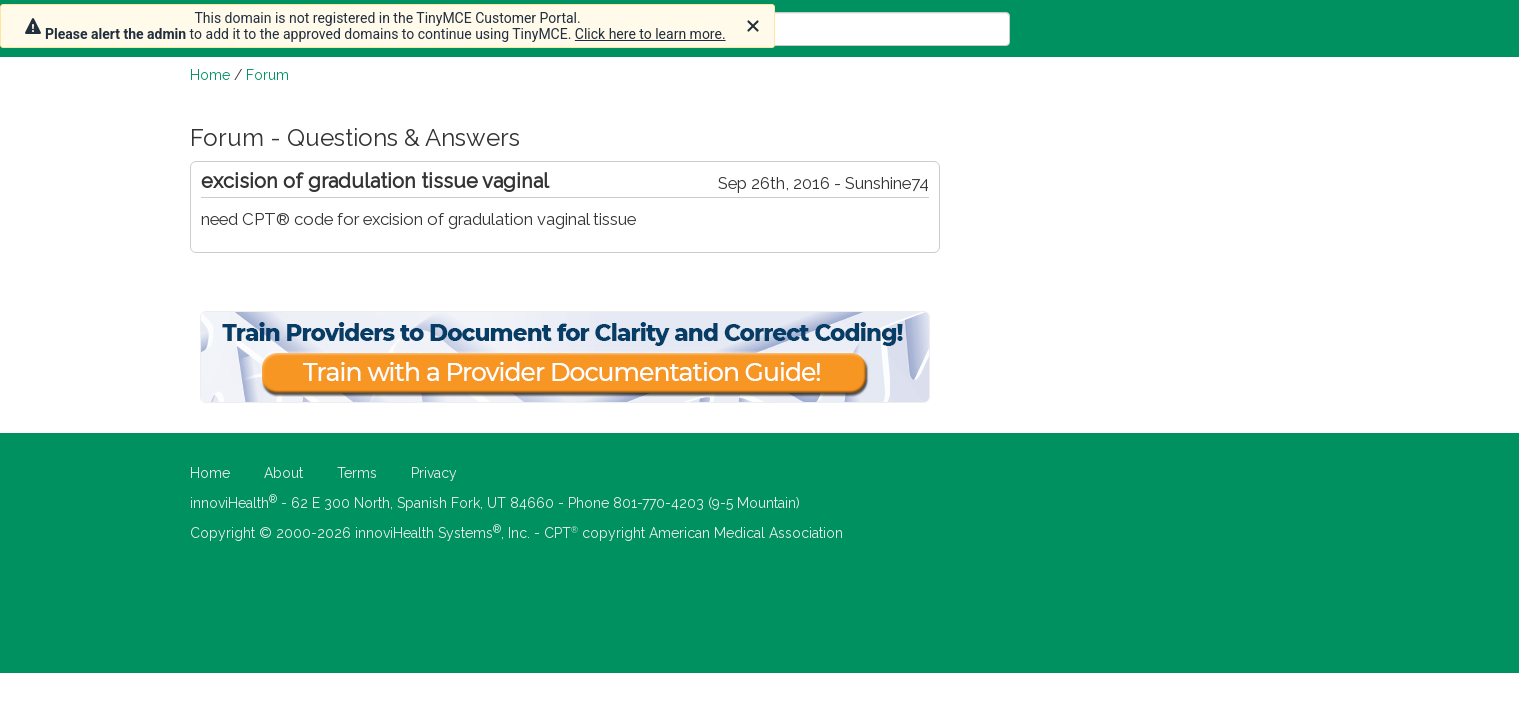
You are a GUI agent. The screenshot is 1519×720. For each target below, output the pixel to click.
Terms (357, 473)
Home (210, 75)
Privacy (434, 473)
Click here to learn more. (650, 34)
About (283, 473)
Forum (267, 75)
